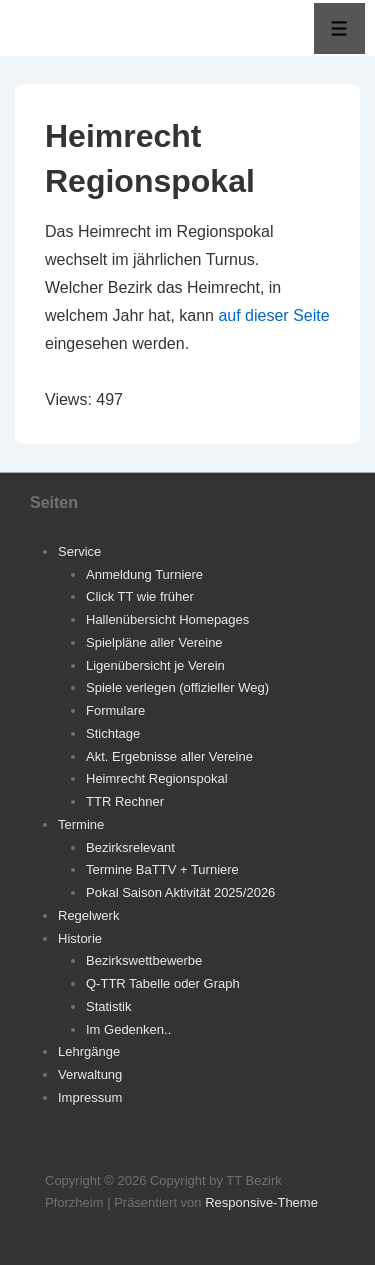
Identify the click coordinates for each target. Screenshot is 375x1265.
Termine (81, 824)
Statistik (109, 1006)
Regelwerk (88, 915)
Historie (80, 938)
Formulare (115, 710)
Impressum (90, 1097)
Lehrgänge (89, 1051)
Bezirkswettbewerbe (144, 960)
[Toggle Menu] (339, 28)
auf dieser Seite (273, 315)
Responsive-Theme (261, 1202)
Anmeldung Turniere (144, 574)
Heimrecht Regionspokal (157, 778)
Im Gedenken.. (128, 1029)
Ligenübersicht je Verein (155, 665)
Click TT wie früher (140, 596)
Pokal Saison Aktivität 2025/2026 (180, 892)
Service (79, 551)
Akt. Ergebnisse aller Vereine (169, 756)
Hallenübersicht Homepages (167, 619)
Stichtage (113, 733)
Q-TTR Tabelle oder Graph (163, 983)
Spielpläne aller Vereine (154, 642)
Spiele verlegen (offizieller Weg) (177, 687)
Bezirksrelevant (130, 847)
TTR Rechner (125, 801)
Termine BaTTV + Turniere (162, 869)
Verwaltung (90, 1074)
